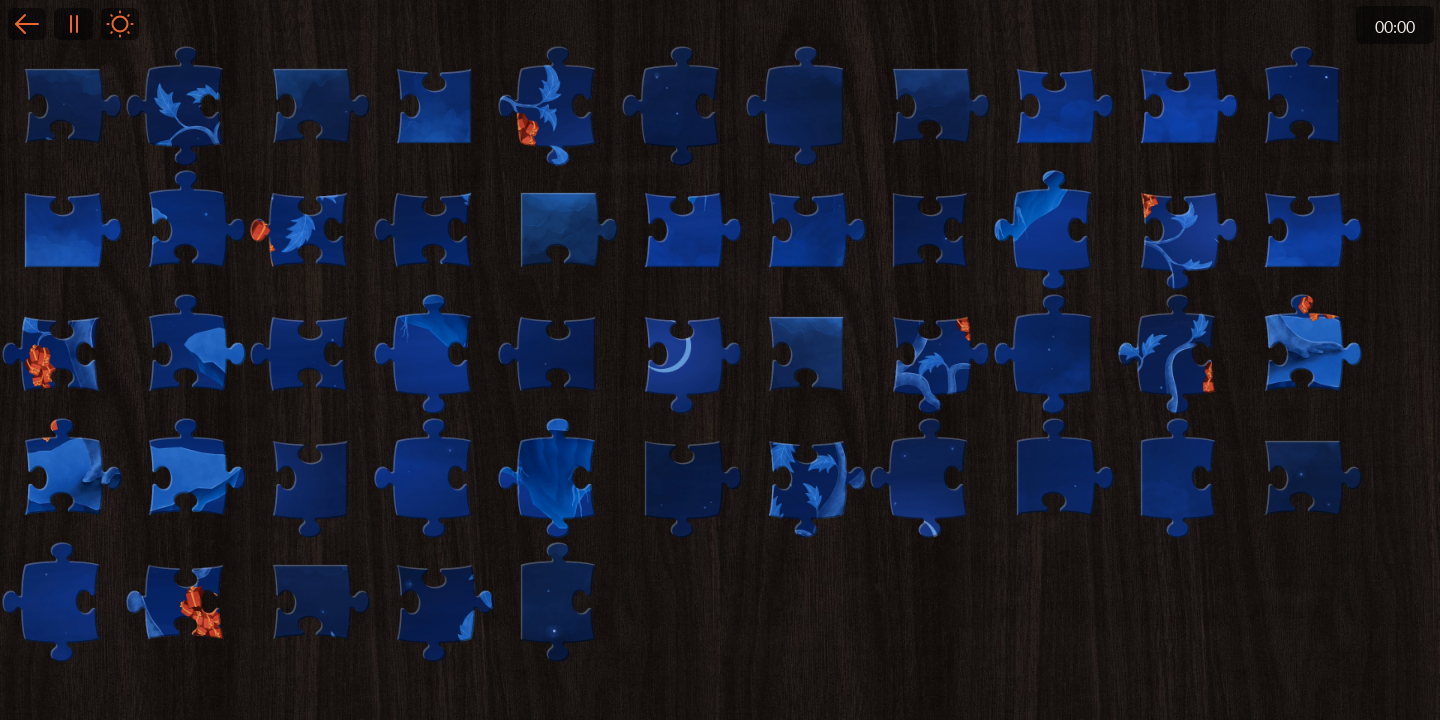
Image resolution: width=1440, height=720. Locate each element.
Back (27, 24)
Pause (73, 24)
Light (120, 24)
